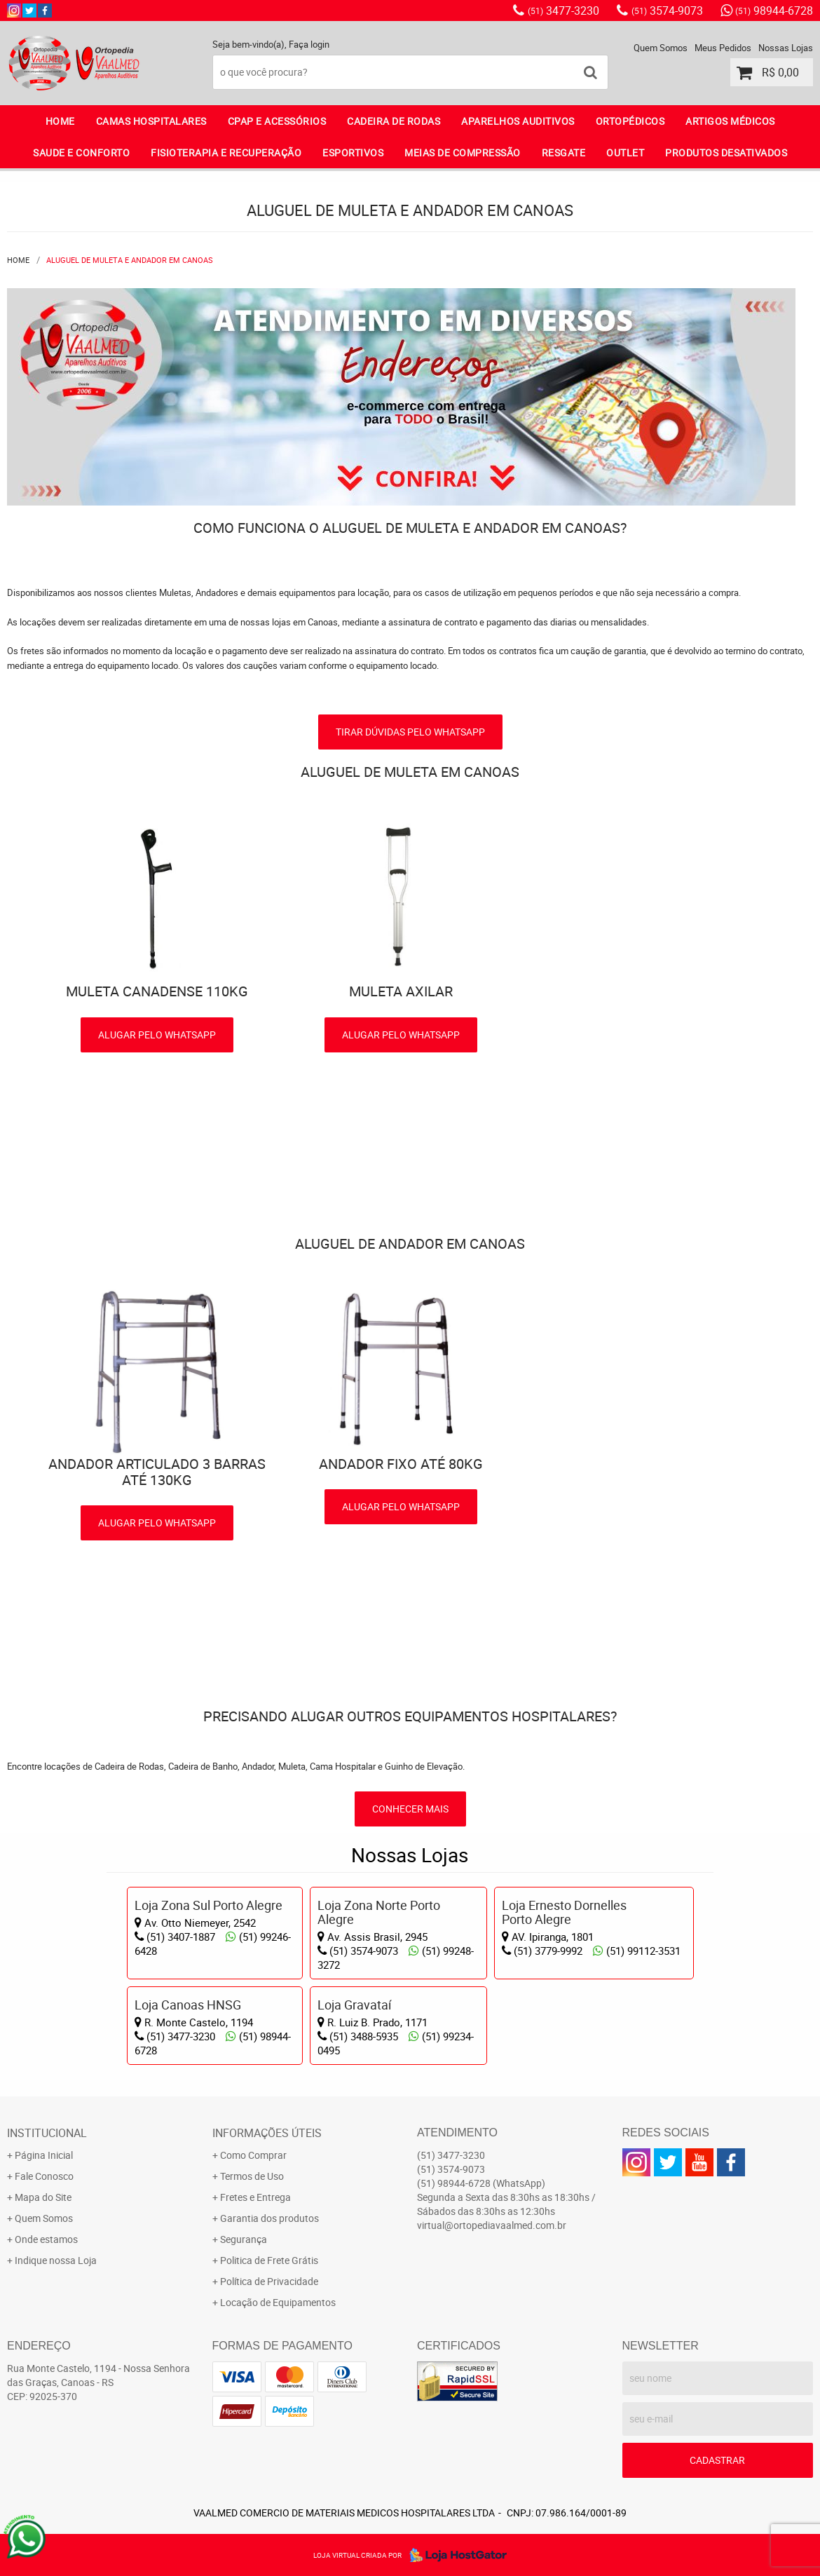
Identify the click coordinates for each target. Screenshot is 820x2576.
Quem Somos (661, 47)
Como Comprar (253, 2155)
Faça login (309, 44)
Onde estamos (46, 2239)
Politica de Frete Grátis (269, 2260)
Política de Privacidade (269, 2281)
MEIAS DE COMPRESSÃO (462, 152)
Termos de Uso (252, 2176)
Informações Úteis (267, 2133)
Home (60, 121)
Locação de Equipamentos (278, 2302)
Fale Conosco (44, 2176)
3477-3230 (563, 10)
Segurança (243, 2239)
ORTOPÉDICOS (630, 121)
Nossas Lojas (785, 47)
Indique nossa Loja (56, 2260)
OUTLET (625, 152)
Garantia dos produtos (269, 2218)
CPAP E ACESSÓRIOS (277, 121)
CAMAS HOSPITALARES (151, 121)
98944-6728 (774, 10)
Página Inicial (44, 2155)
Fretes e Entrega (255, 2197)
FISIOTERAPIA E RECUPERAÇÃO (226, 152)
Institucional (47, 2133)
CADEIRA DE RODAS (393, 121)
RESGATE (564, 152)
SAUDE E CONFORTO (81, 152)
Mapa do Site (43, 2197)
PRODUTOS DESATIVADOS (726, 152)
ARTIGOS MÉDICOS (730, 121)
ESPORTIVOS (352, 152)
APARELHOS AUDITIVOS (518, 121)
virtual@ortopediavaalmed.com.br (491, 2225)
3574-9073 (667, 10)
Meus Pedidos (723, 47)
